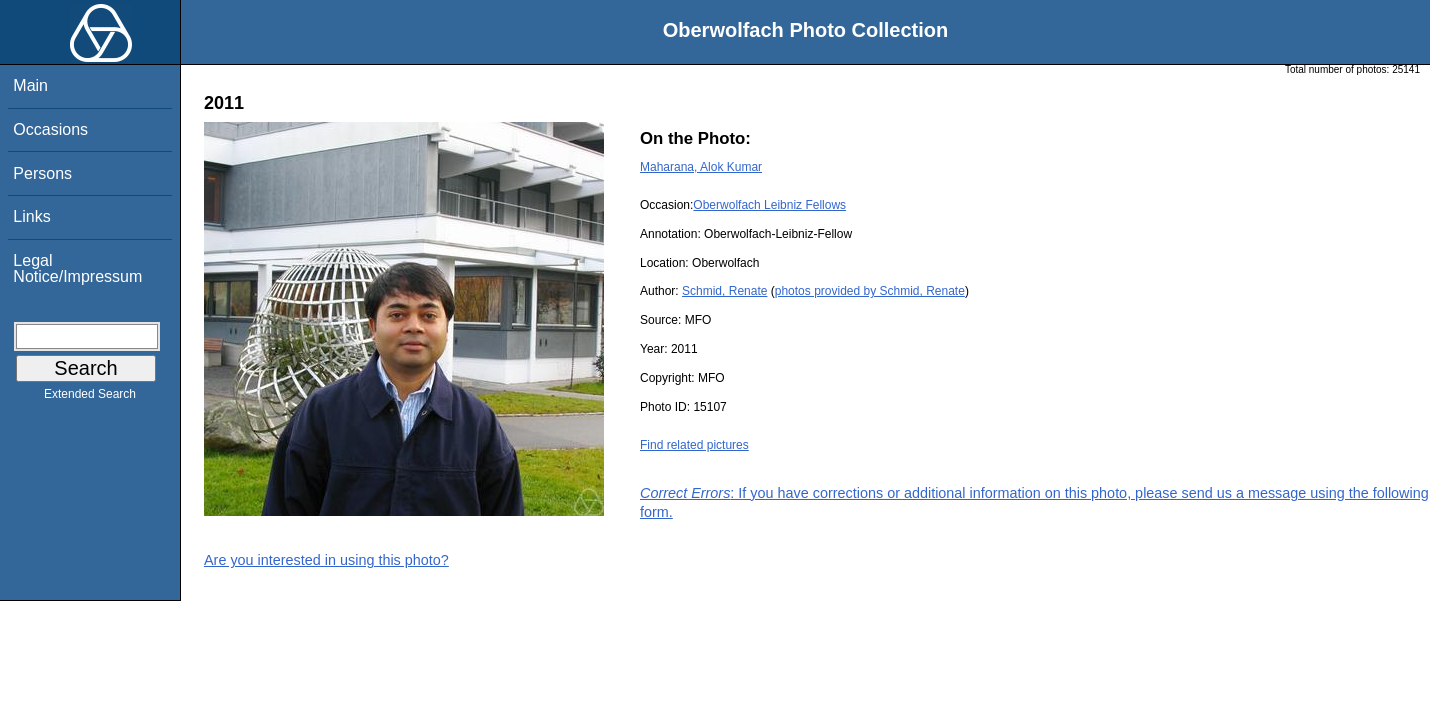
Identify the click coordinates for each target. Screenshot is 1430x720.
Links (31, 216)
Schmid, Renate (724, 291)
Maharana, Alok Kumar (701, 167)
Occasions (50, 129)
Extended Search (90, 398)
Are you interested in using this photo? (326, 560)
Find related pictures (694, 445)
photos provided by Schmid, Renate (870, 291)
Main (30, 85)
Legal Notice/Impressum (77, 268)
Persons (42, 173)
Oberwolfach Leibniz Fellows (769, 205)
